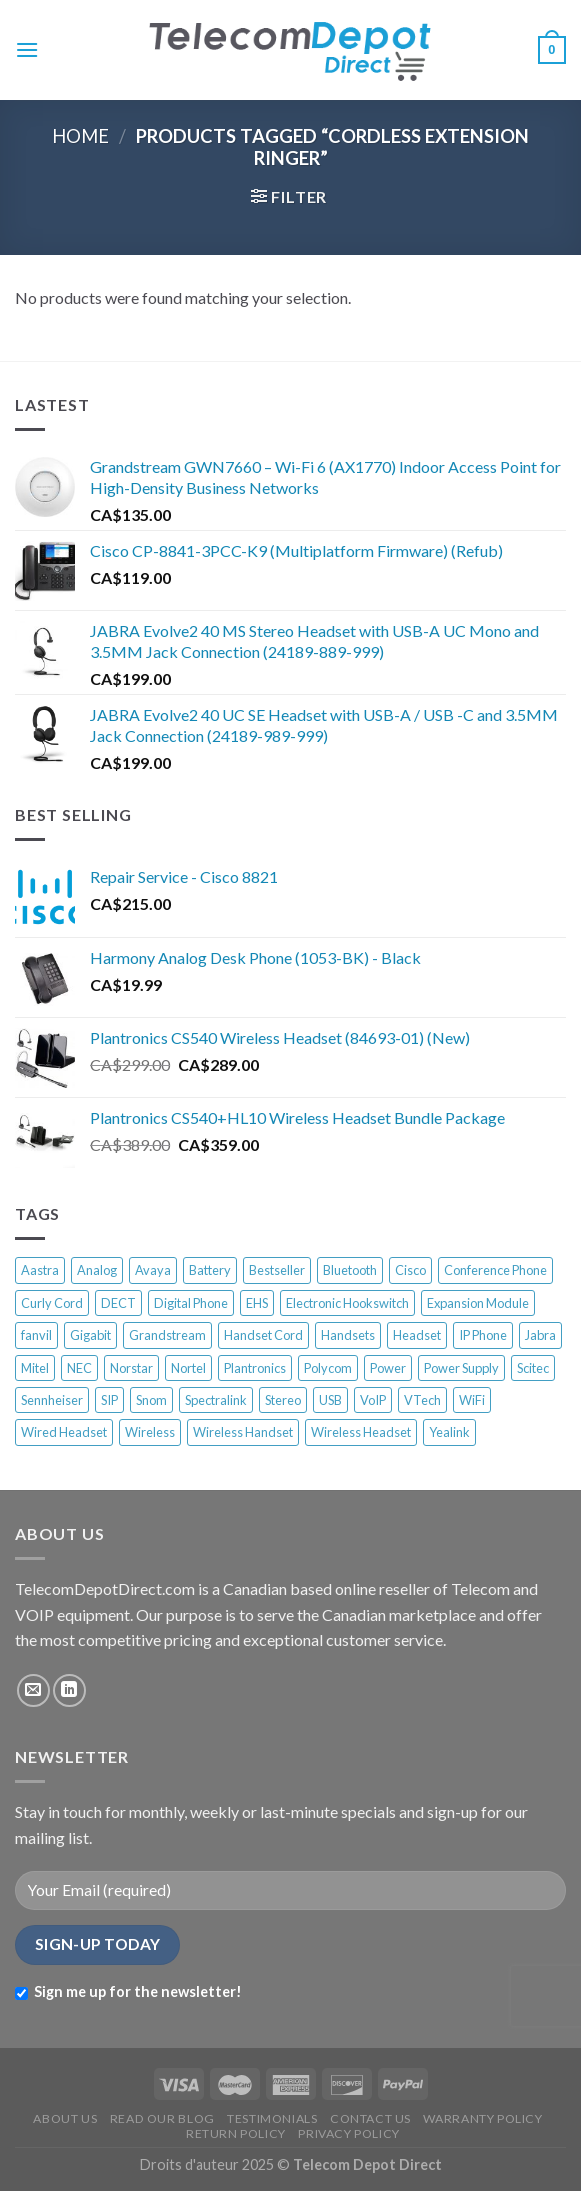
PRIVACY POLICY (349, 2133)
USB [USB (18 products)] (330, 1400)
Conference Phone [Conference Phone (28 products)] (495, 1270)
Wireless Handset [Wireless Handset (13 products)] (243, 1432)
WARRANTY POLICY (482, 2118)
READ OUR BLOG (162, 2118)
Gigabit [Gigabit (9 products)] (90, 1335)
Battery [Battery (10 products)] (210, 1270)
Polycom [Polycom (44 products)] (328, 1368)
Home (80, 136)
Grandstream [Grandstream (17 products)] (167, 1335)
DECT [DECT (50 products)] (118, 1303)
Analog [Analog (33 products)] (97, 1270)
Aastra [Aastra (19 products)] (40, 1270)
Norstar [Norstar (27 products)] (131, 1368)
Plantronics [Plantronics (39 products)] (255, 1368)
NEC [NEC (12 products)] (79, 1368)
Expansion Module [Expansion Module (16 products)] (478, 1303)
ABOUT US (65, 2118)
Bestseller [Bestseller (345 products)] (277, 1270)
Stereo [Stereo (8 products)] (283, 1400)
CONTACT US (370, 2118)
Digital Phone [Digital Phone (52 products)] (191, 1303)
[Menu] (27, 49)
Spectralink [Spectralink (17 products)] (216, 1400)
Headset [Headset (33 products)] (417, 1335)
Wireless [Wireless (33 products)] (150, 1432)
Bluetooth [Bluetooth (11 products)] (350, 1270)
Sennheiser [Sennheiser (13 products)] (52, 1400)
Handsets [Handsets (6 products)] (348, 1335)
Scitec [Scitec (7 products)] (533, 1368)
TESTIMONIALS (272, 2118)
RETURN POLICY (236, 2133)
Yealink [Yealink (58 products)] (449, 1432)
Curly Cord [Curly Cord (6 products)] (52, 1303)
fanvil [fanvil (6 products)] (36, 1335)
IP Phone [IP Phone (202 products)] (483, 1335)
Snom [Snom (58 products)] (151, 1400)
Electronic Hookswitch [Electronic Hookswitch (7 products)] (347, 1303)
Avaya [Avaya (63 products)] (153, 1270)
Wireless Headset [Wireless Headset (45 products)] (361, 1432)
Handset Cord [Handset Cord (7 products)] (263, 1335)
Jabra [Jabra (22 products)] (540, 1335)
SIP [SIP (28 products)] (109, 1400)
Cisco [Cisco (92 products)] (410, 1270)
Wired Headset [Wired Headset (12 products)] (64, 1432)
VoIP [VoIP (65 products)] (373, 1400)
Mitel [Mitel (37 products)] (35, 1368)
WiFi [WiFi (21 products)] (472, 1400)
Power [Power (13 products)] (388, 1368)
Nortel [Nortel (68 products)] (188, 1368)
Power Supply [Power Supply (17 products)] (461, 1368)
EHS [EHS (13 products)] (257, 1303)
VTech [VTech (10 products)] (422, 1400)
